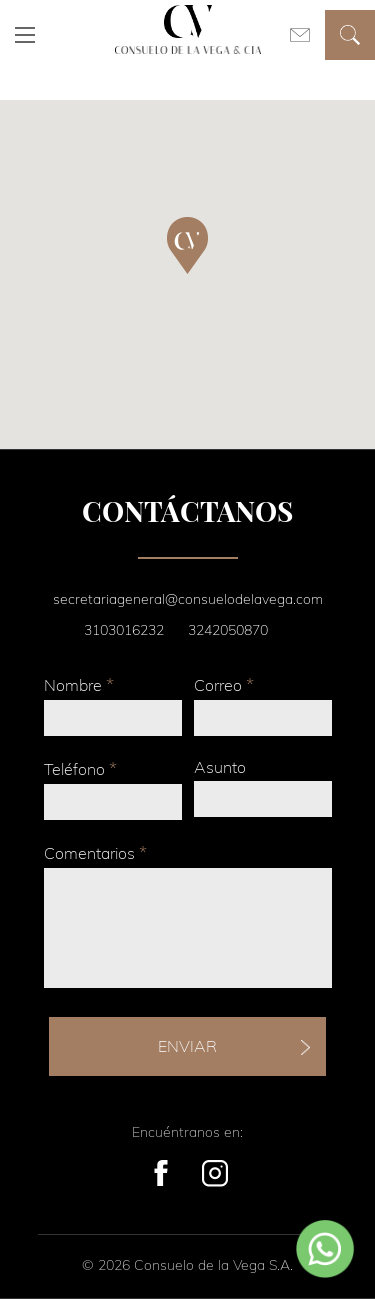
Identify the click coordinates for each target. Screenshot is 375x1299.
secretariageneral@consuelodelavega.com (188, 599)
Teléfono (80, 768)
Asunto (220, 767)
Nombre (79, 684)
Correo (224, 684)
